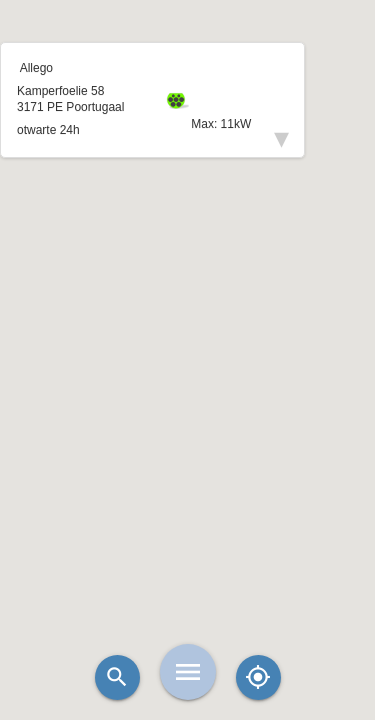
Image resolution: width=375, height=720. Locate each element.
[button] (188, 310)
